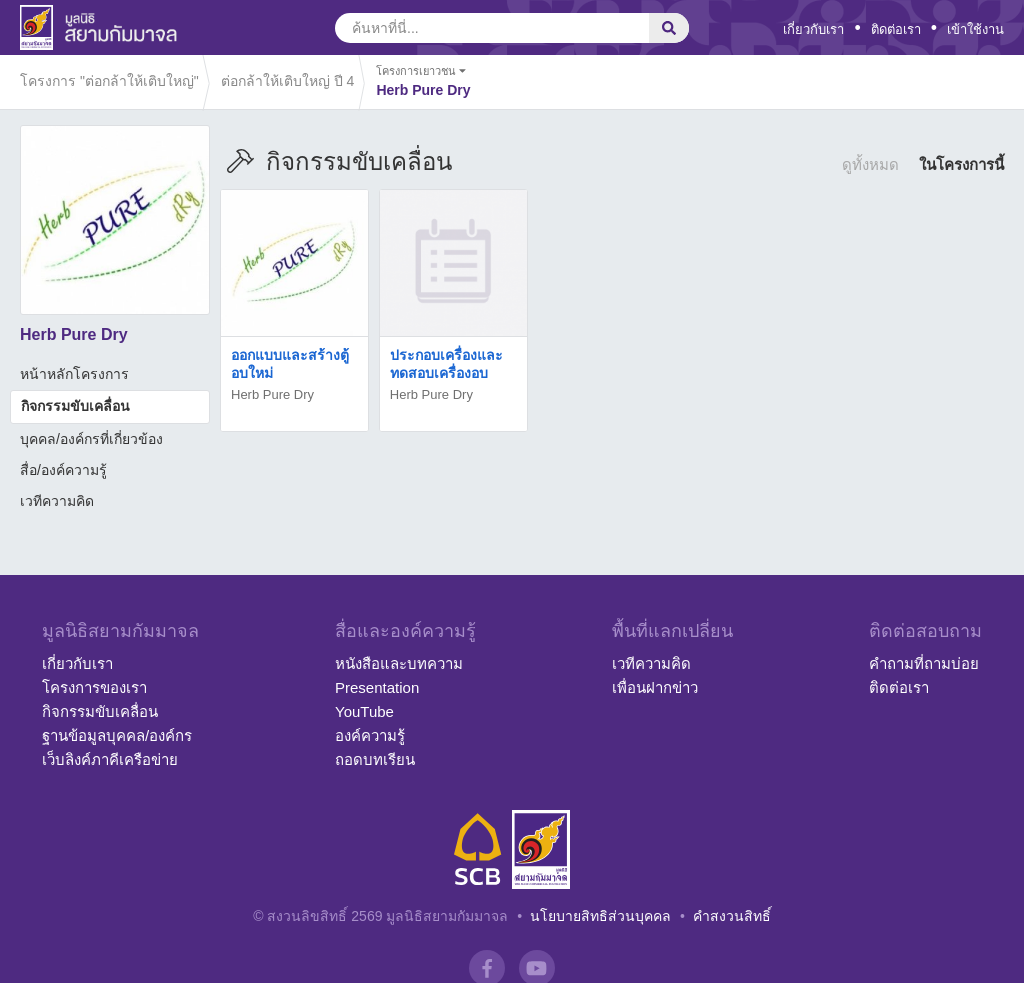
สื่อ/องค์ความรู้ (63, 470)
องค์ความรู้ (370, 735)
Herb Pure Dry (272, 394)
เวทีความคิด (57, 501)
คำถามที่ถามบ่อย (924, 663)
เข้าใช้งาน (975, 29)
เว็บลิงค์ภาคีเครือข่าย (110, 759)
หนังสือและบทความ (399, 663)
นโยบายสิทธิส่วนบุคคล (600, 916)
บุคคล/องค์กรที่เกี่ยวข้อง (91, 439)
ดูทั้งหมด (870, 164)
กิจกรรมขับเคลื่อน (75, 406)
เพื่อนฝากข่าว (655, 687)
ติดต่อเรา (896, 29)
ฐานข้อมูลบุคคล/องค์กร (117, 735)
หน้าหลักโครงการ (74, 374)
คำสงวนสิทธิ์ (732, 916)
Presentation (377, 687)
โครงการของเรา (94, 687)
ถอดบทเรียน (375, 759)
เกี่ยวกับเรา (813, 29)
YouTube (364, 711)
